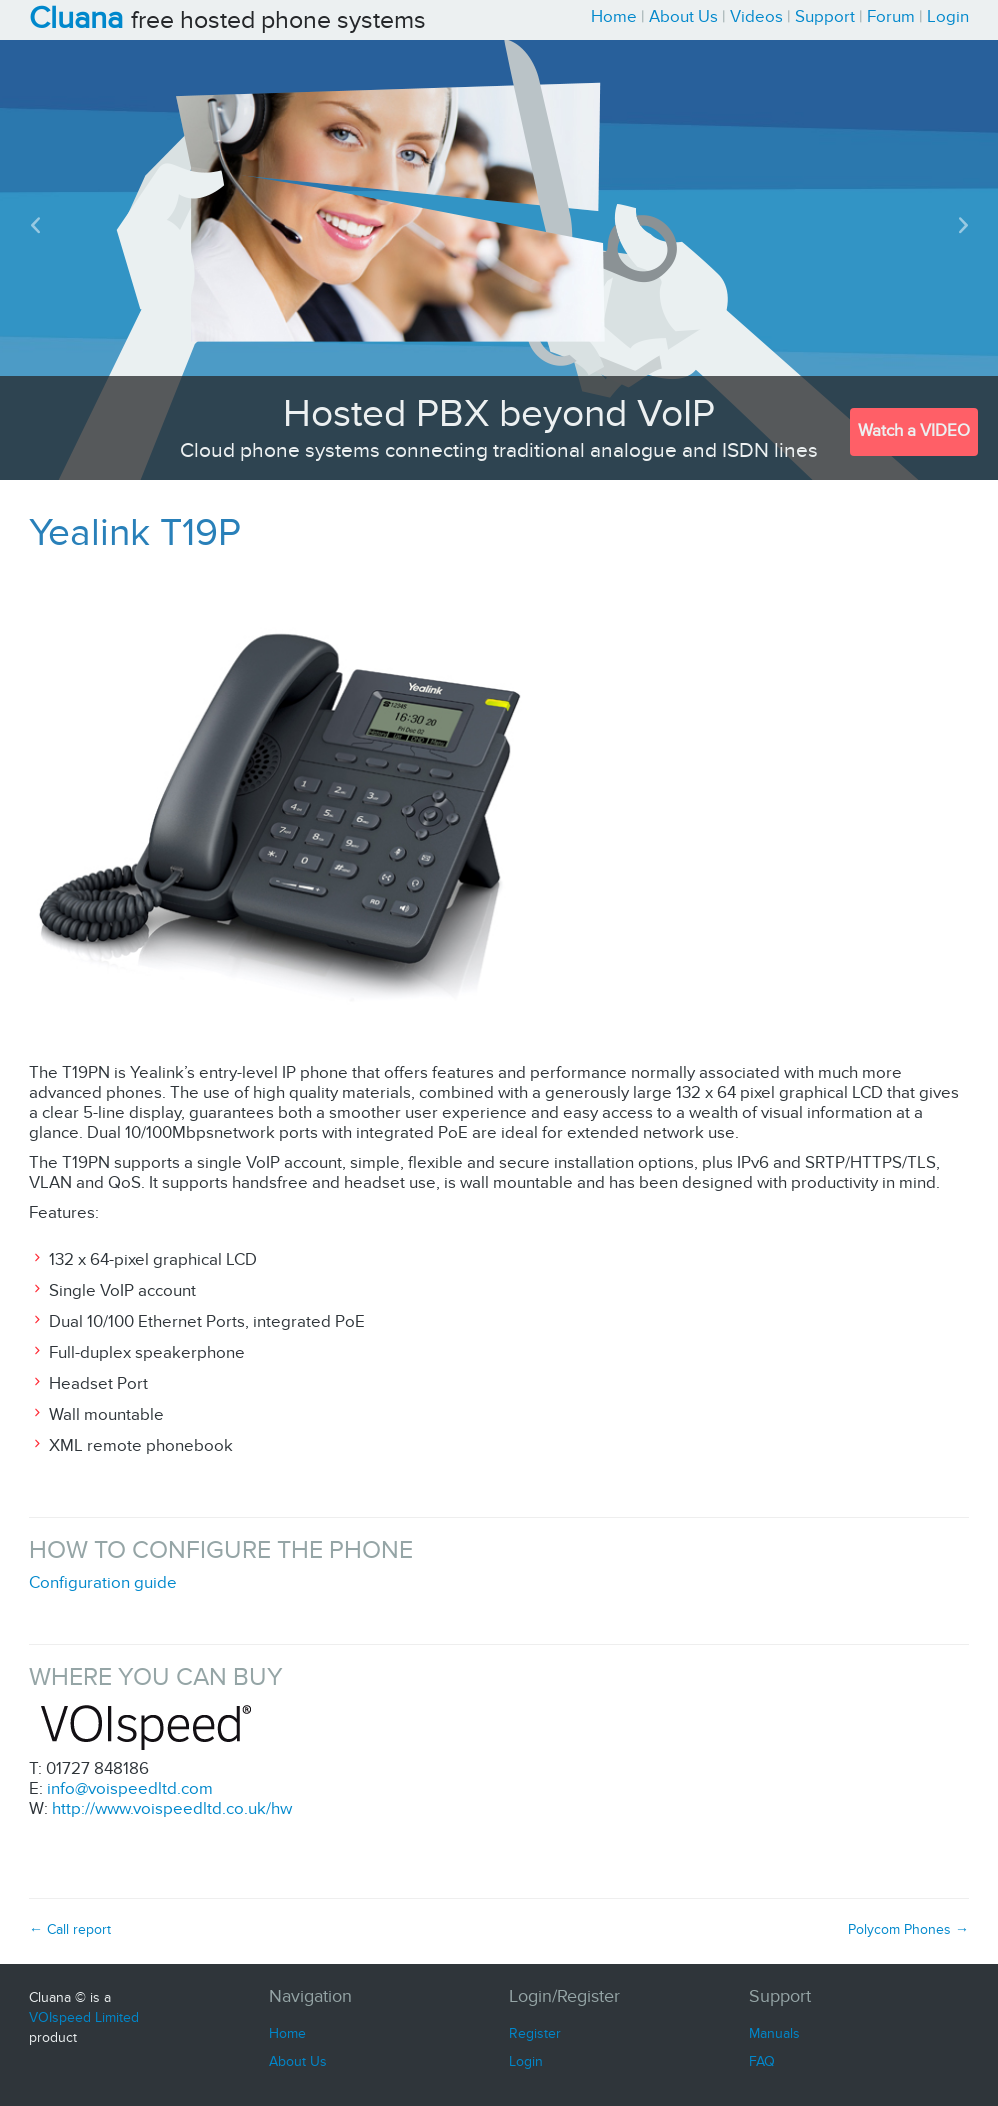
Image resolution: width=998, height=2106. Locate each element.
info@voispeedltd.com (130, 1789)
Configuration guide (103, 1583)
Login (948, 17)
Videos (756, 17)
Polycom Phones (908, 1930)
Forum (891, 17)
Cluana (76, 19)
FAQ (762, 2062)
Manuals (774, 2034)
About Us (683, 17)
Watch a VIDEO (914, 431)
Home (614, 17)
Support (825, 17)
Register (535, 2034)
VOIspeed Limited (84, 2018)
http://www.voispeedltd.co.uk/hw (172, 1809)
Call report (70, 1930)
